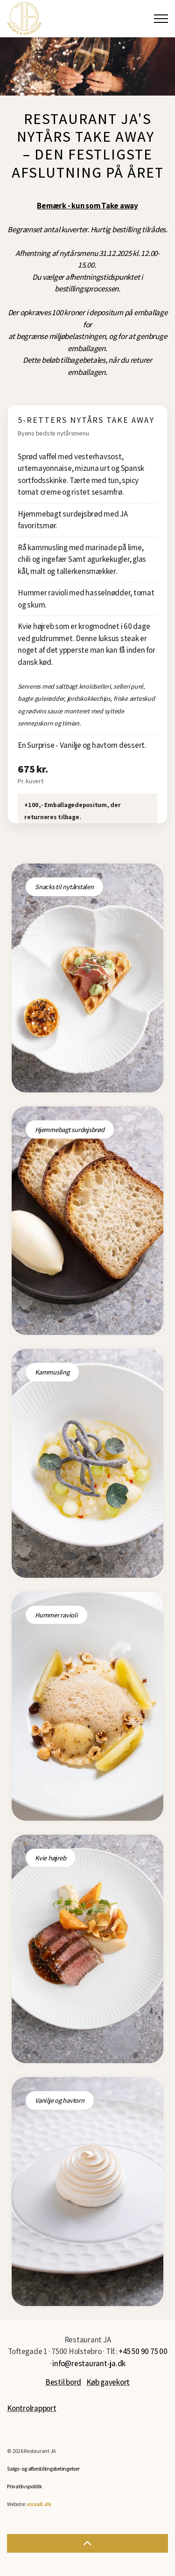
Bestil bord (63, 2382)
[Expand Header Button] (161, 18)
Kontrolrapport (31, 2408)
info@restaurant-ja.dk (89, 2363)
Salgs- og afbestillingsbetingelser (43, 2468)
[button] (87, 2543)
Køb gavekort (108, 2382)
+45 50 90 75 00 (143, 2351)
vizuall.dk (39, 2503)
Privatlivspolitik (24, 2486)
